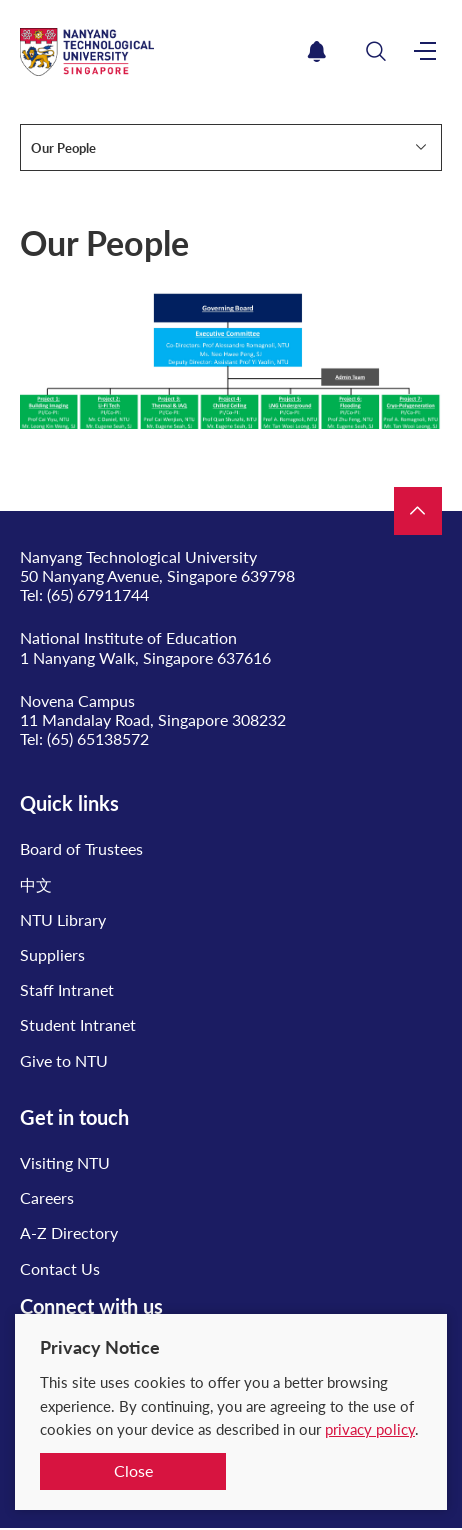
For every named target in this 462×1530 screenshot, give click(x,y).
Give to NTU (64, 1060)
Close (133, 1470)
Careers (47, 1197)
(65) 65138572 (98, 738)
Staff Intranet (67, 989)
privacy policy (370, 1429)
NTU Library (63, 919)
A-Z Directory (69, 1232)
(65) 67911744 (98, 594)
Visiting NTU (65, 1162)
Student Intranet (78, 1024)
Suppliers (52, 954)
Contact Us (60, 1268)
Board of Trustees (81, 848)
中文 (36, 884)
